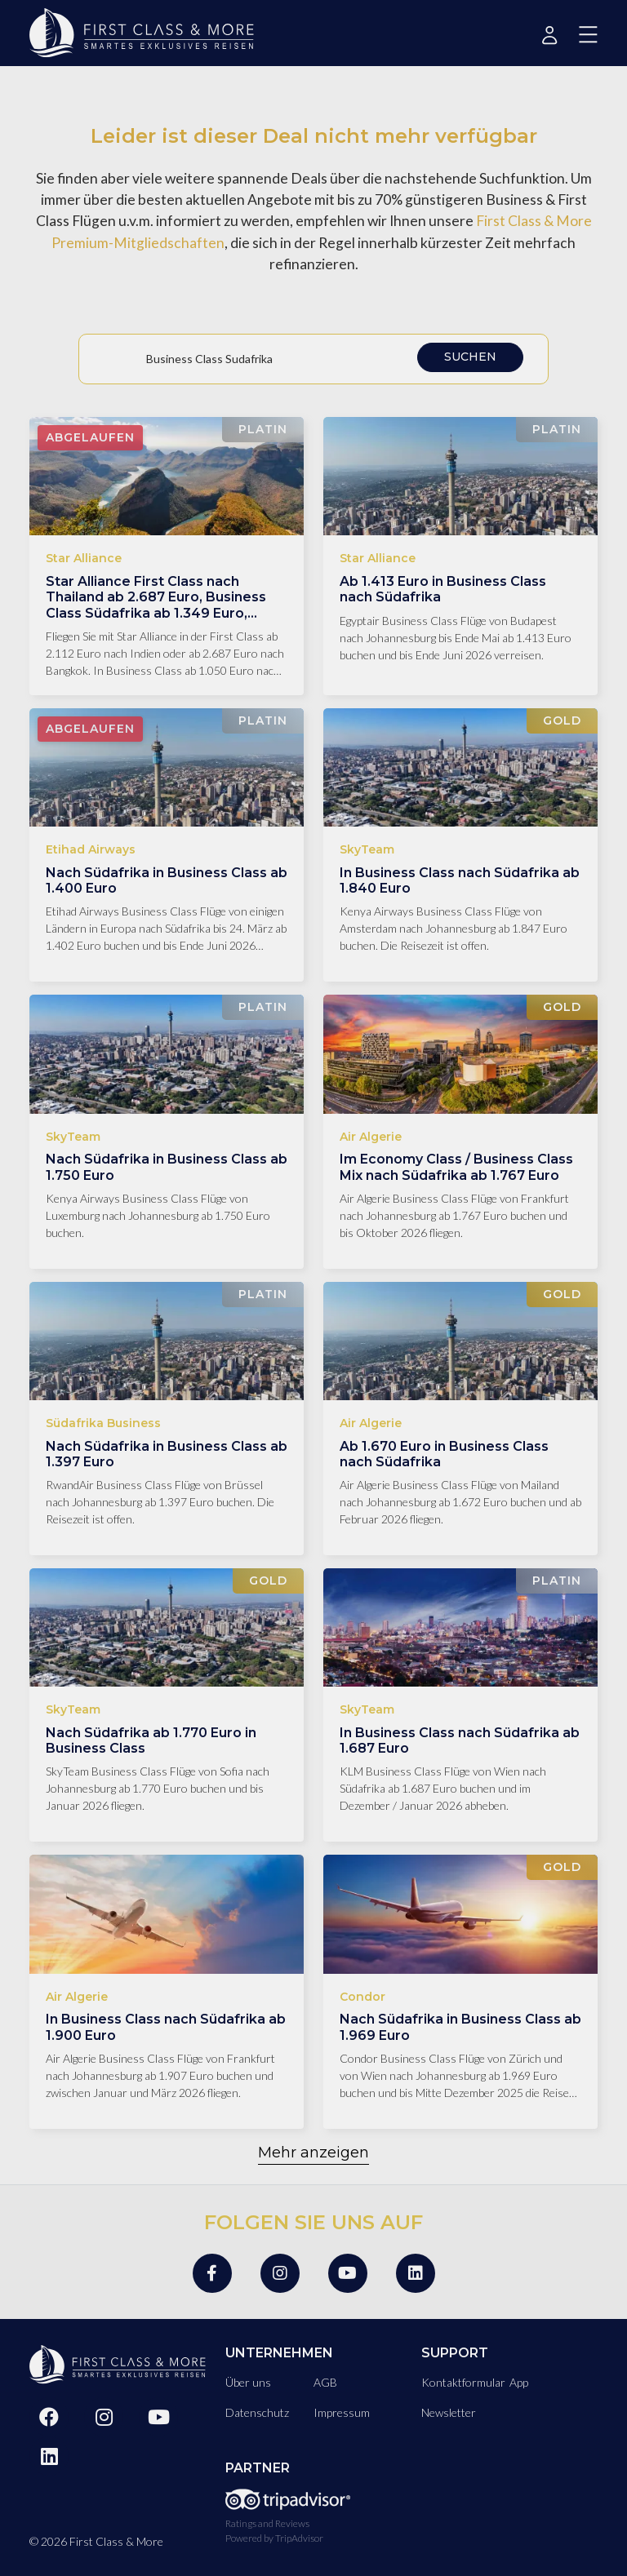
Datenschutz (257, 2412)
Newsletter (448, 2412)
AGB (325, 2382)
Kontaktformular (463, 2382)
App (518, 2382)
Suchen (470, 356)
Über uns (248, 2382)
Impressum (342, 2412)
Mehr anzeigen (313, 2152)
